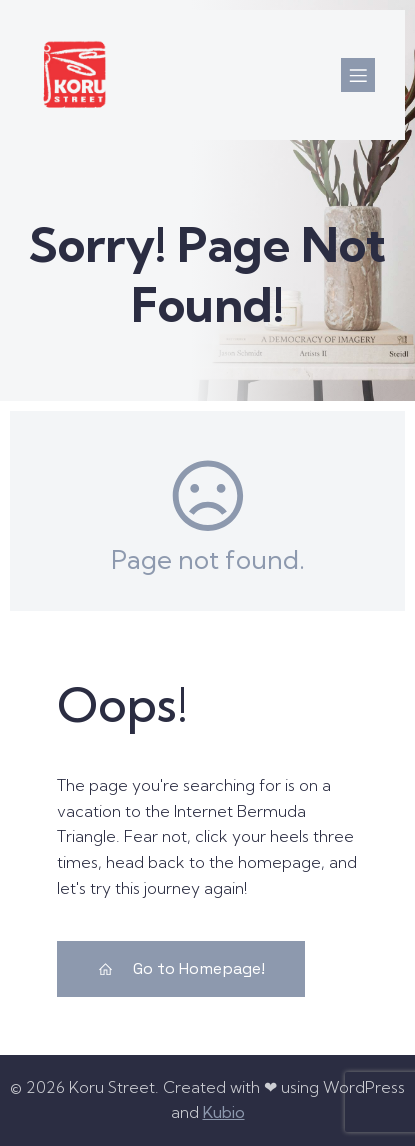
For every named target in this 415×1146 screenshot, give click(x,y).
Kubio (224, 1112)
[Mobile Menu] (358, 75)
